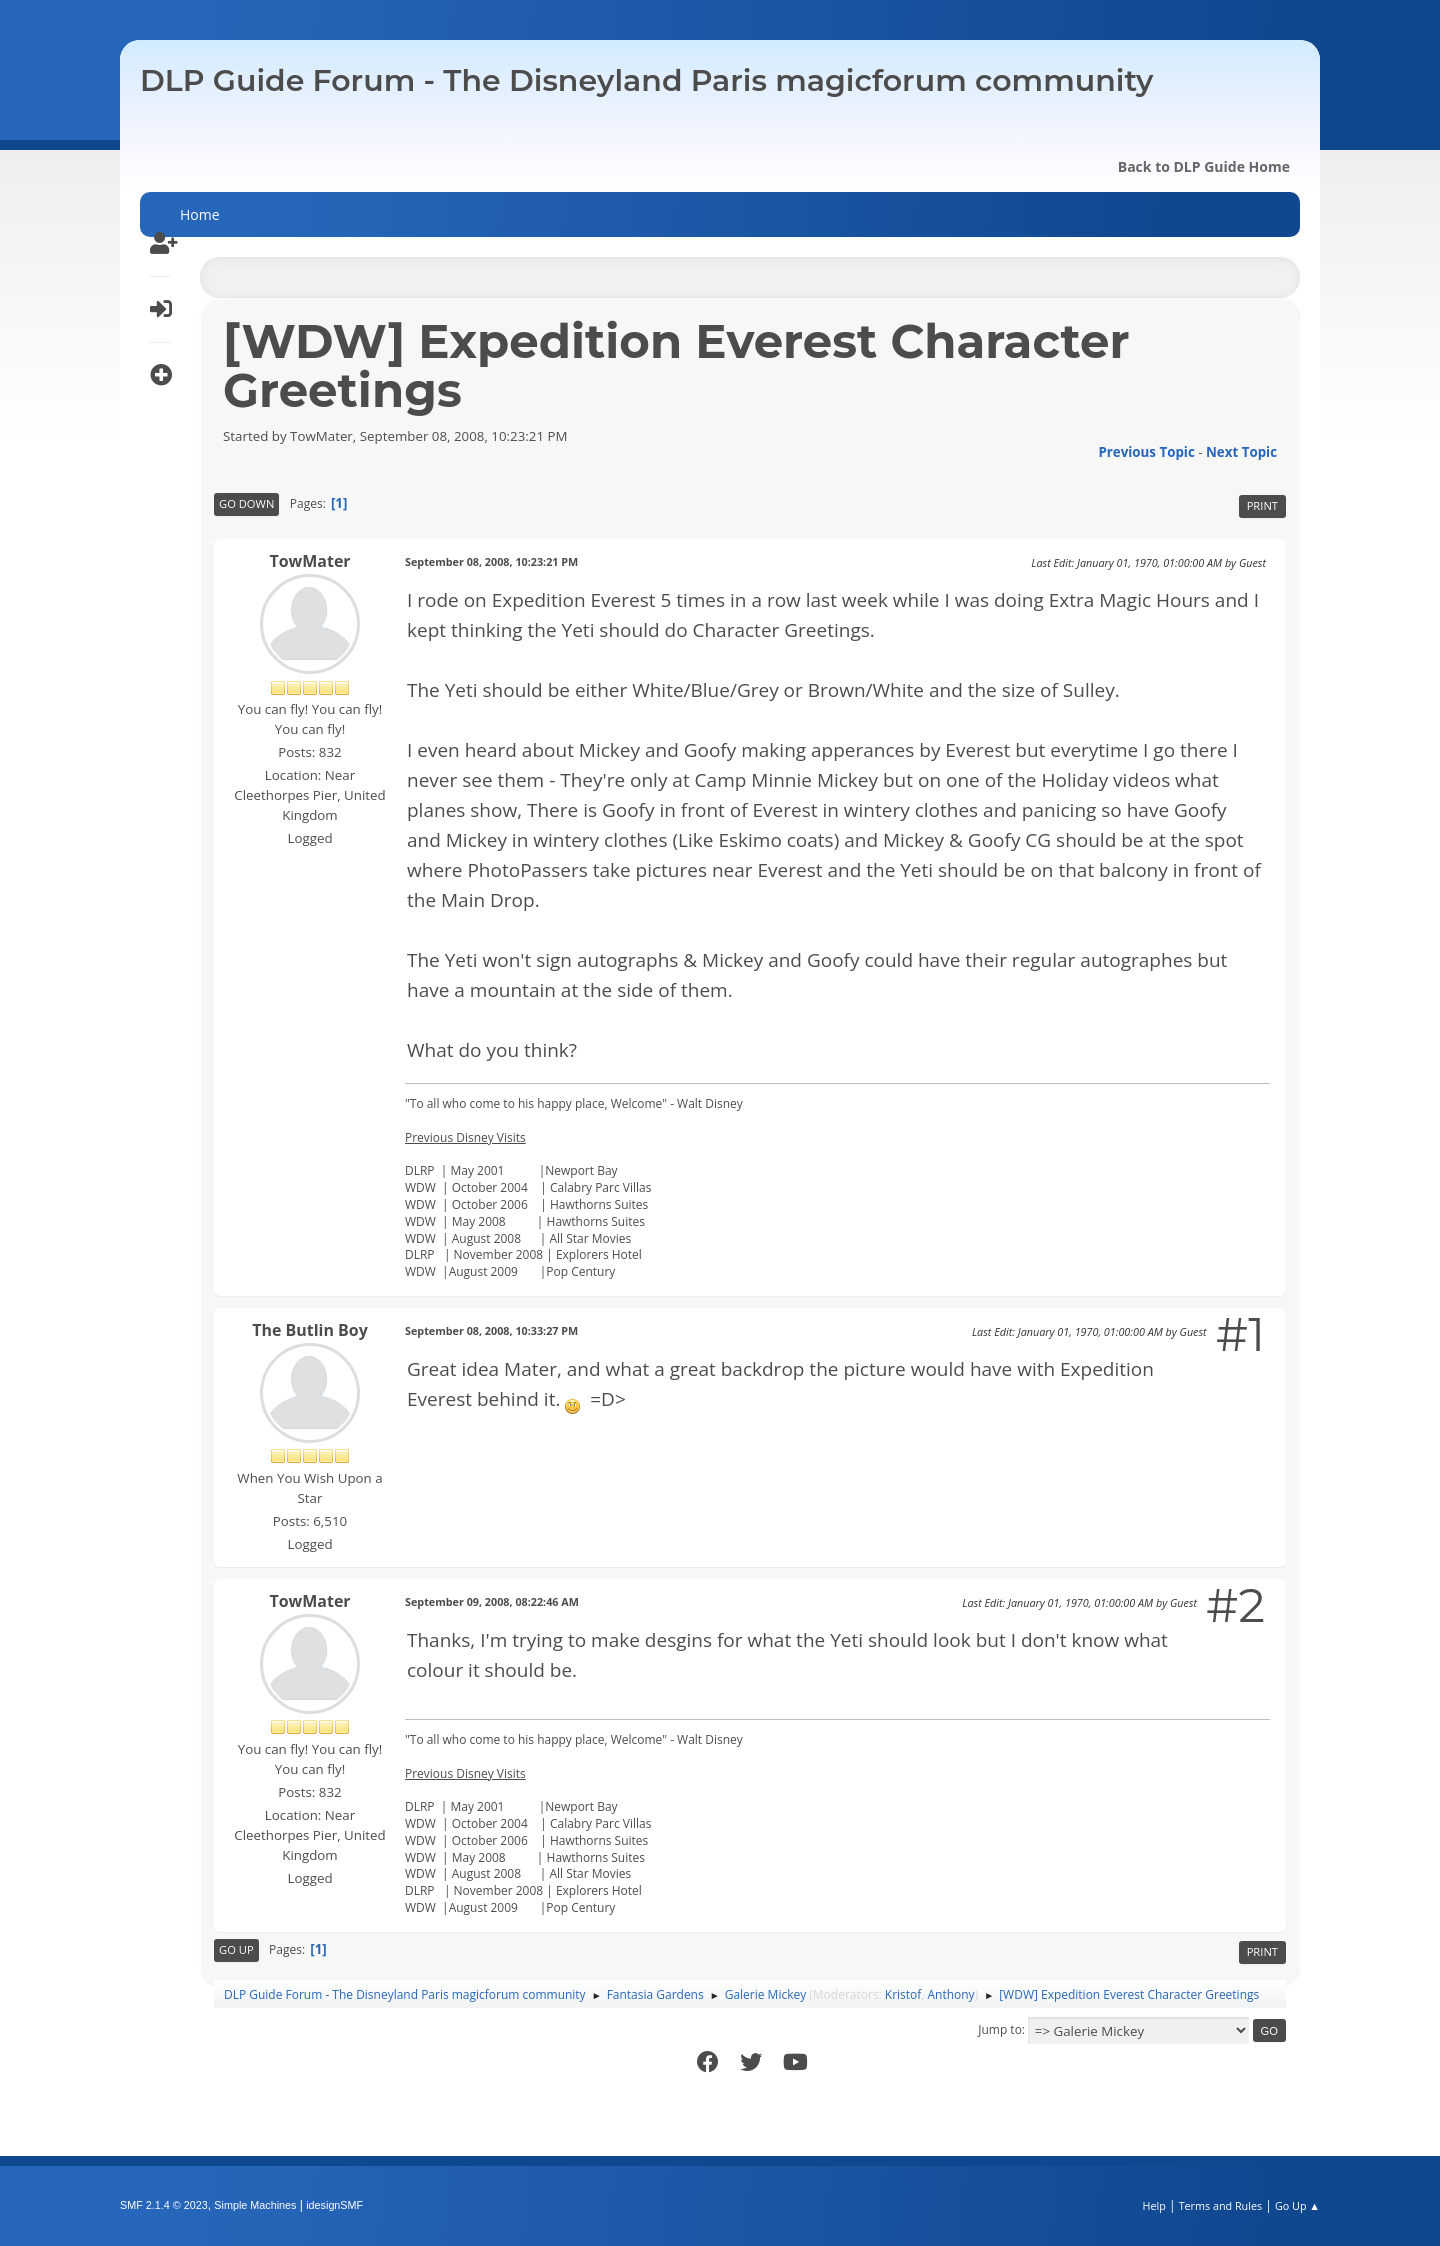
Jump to (1000, 2029)
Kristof (903, 1994)
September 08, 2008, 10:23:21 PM (491, 561)
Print (1262, 505)
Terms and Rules (1221, 2205)
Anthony (951, 1994)
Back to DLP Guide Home (1204, 166)
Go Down (246, 503)
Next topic (1241, 452)
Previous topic (1146, 452)
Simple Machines (255, 2205)
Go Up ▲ (1297, 2205)
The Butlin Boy (310, 1330)
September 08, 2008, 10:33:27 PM (491, 1330)
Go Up (236, 1949)
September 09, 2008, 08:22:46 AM (492, 1601)
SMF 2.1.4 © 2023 (164, 2205)
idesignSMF (334, 2205)
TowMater (309, 561)
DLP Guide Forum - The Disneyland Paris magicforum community (646, 80)
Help (1153, 2205)
